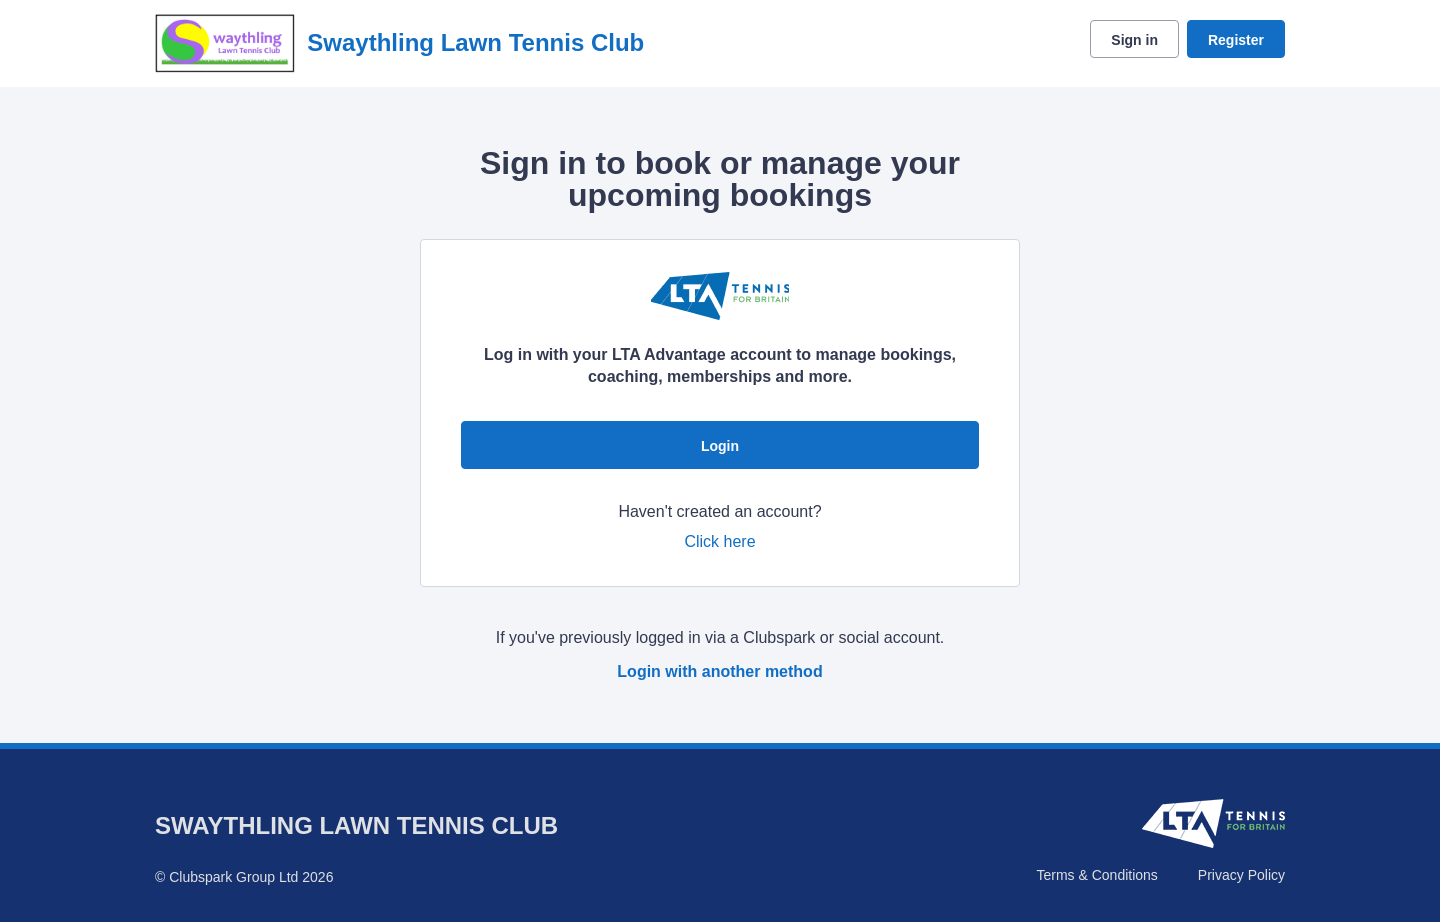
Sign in (1134, 40)
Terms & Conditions (1096, 875)
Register (1236, 40)
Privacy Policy (1241, 875)
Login (720, 446)
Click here (719, 541)
